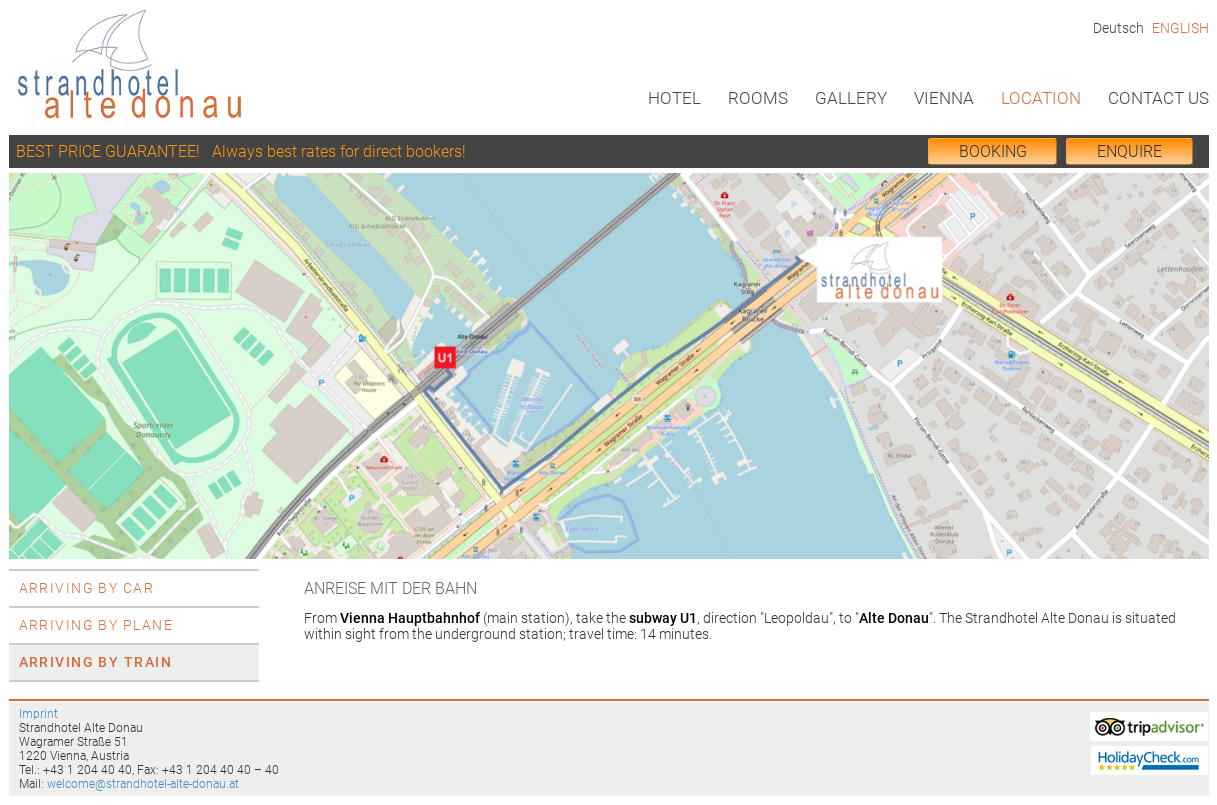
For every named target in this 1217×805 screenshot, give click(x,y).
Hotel (674, 98)
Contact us (1158, 98)
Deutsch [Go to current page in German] (1118, 28)
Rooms (758, 98)
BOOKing (993, 151)
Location (1041, 98)
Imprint (38, 714)
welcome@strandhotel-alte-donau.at (143, 784)
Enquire (1129, 151)
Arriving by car (87, 588)
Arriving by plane (96, 625)
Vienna (944, 98)
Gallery (851, 98)
